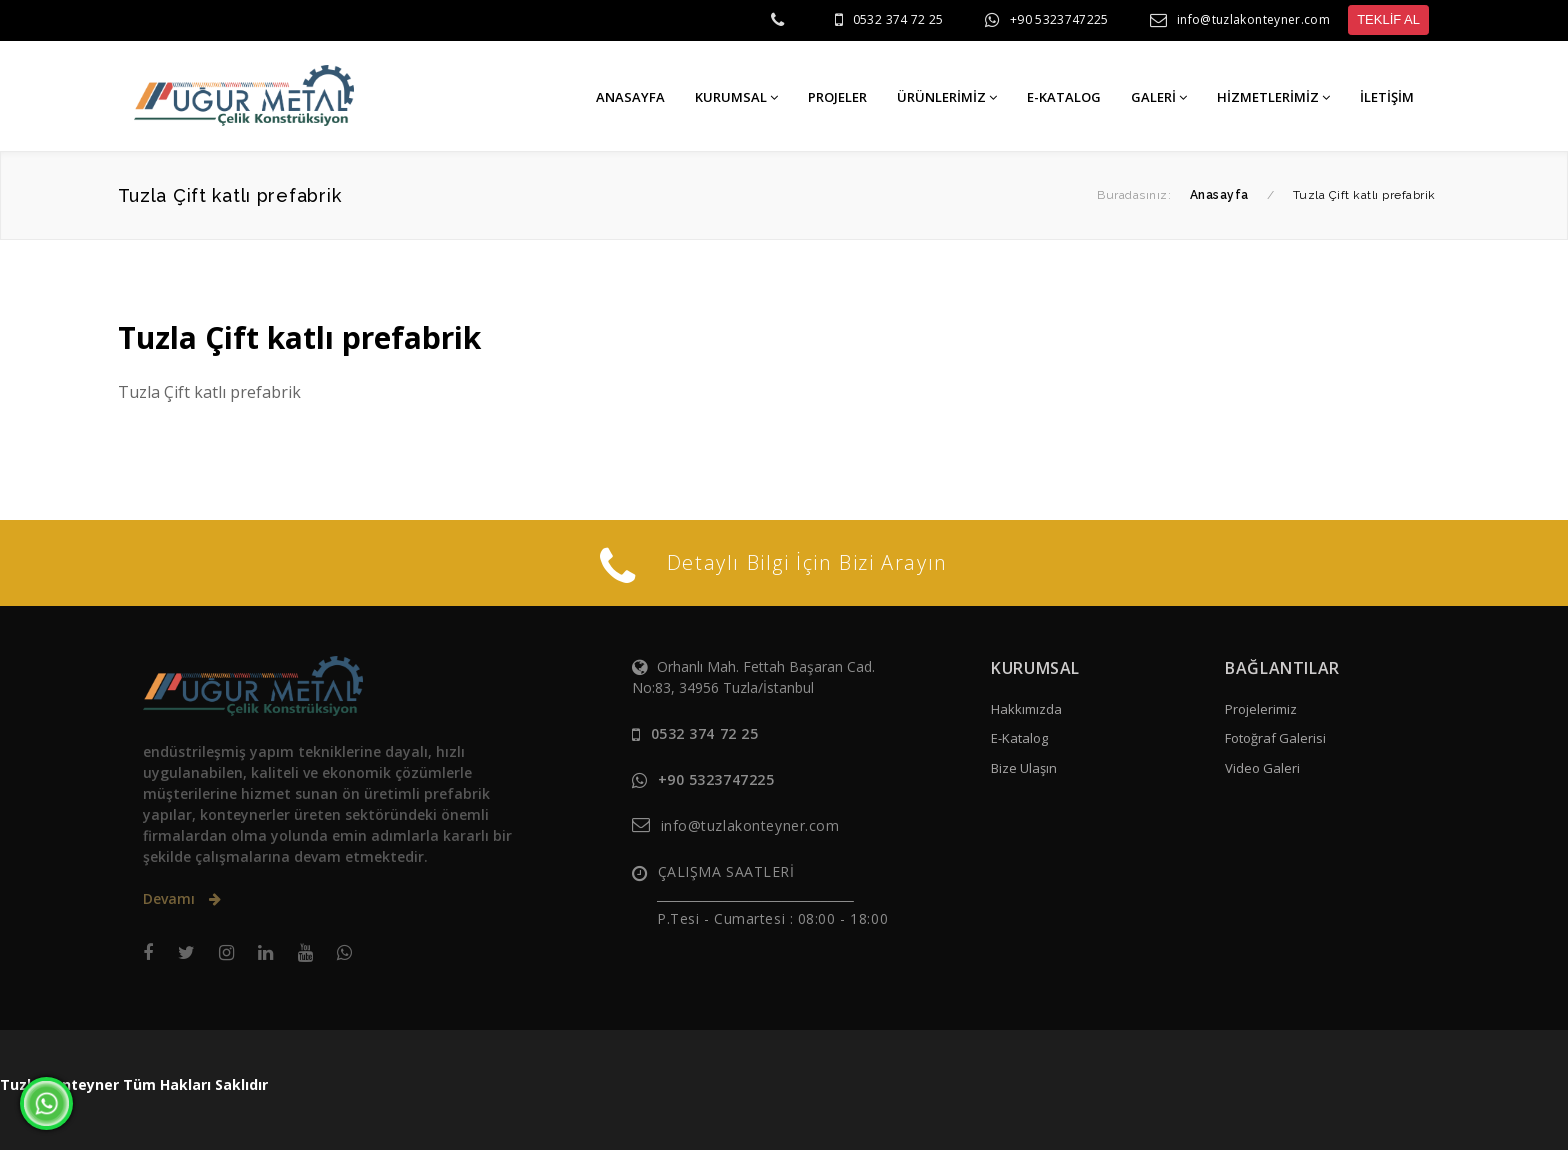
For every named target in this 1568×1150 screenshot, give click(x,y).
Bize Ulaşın (1024, 768)
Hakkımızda (1026, 709)
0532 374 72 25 (898, 19)
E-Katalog (1019, 738)
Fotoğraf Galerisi (1275, 738)
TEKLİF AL (1388, 19)
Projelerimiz (1261, 709)
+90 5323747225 (1059, 19)
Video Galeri (1262, 768)
